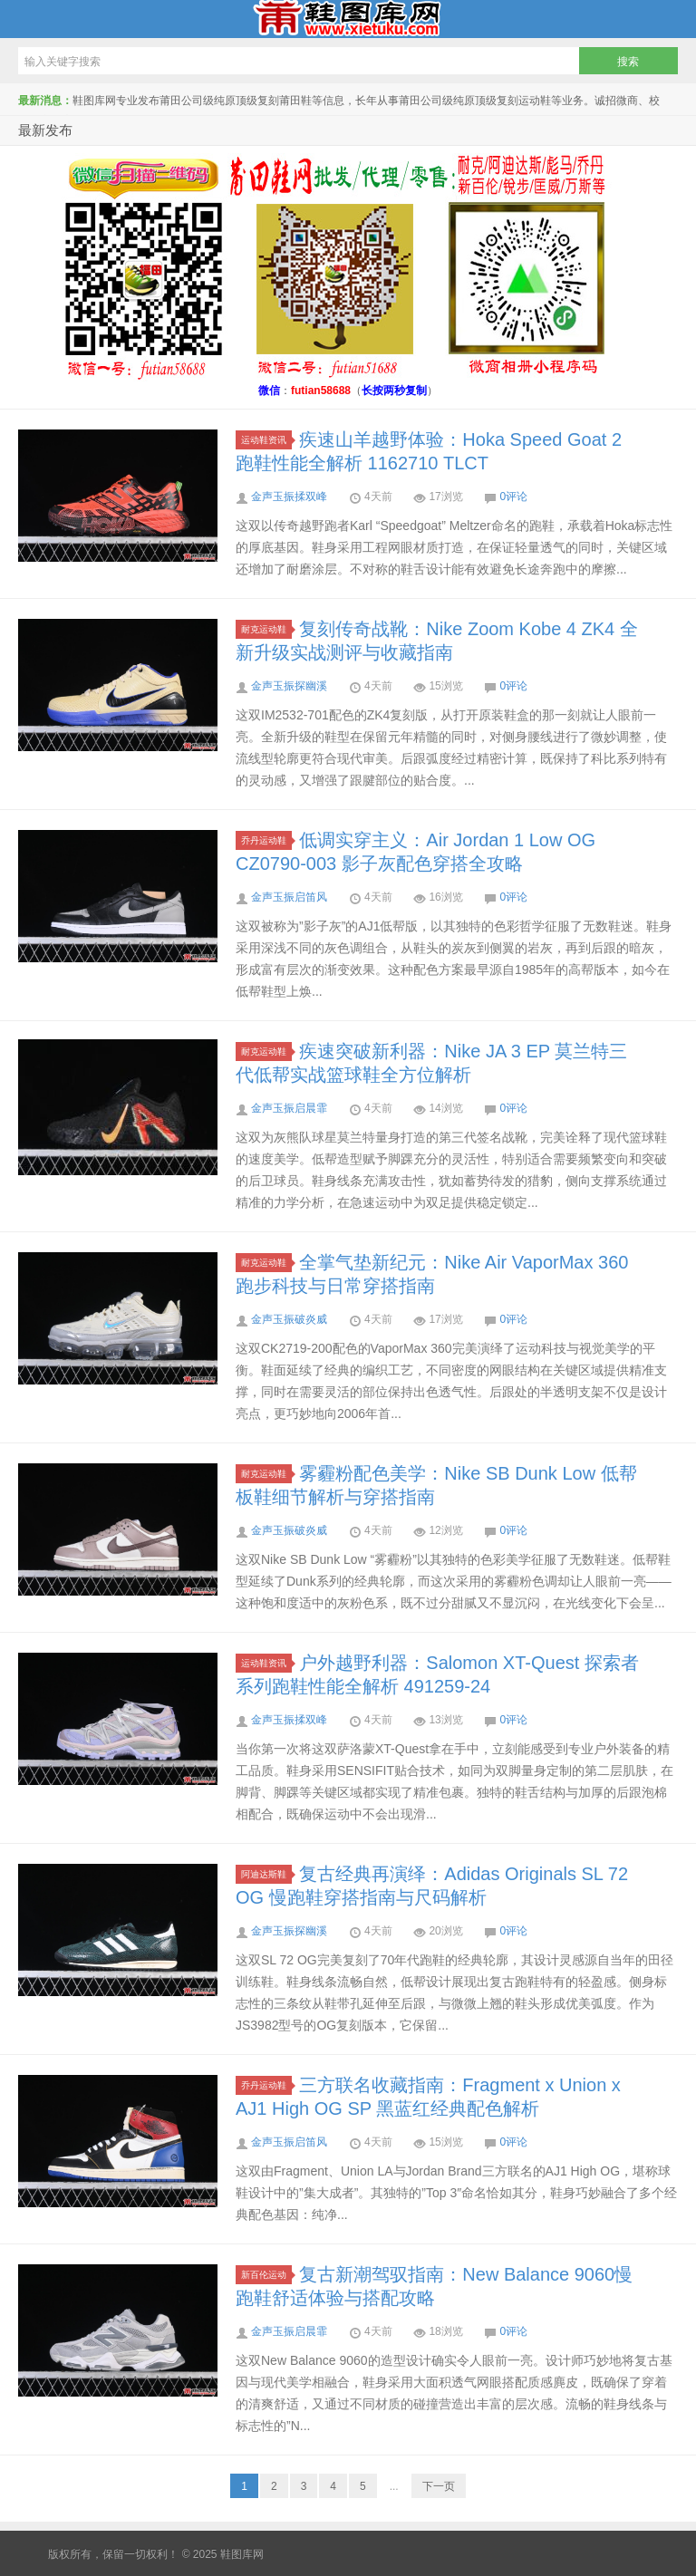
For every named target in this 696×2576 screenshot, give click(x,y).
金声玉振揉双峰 (289, 496)
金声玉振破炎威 (289, 1319)
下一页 (438, 2486)
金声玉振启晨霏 (289, 1108)
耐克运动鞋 (266, 629)
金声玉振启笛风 (289, 897)
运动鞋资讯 (266, 440)
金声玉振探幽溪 (289, 686)
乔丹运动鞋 (266, 840)
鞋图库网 (348, 19)
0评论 (513, 496)
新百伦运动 (266, 2275)
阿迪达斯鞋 (266, 1874)
